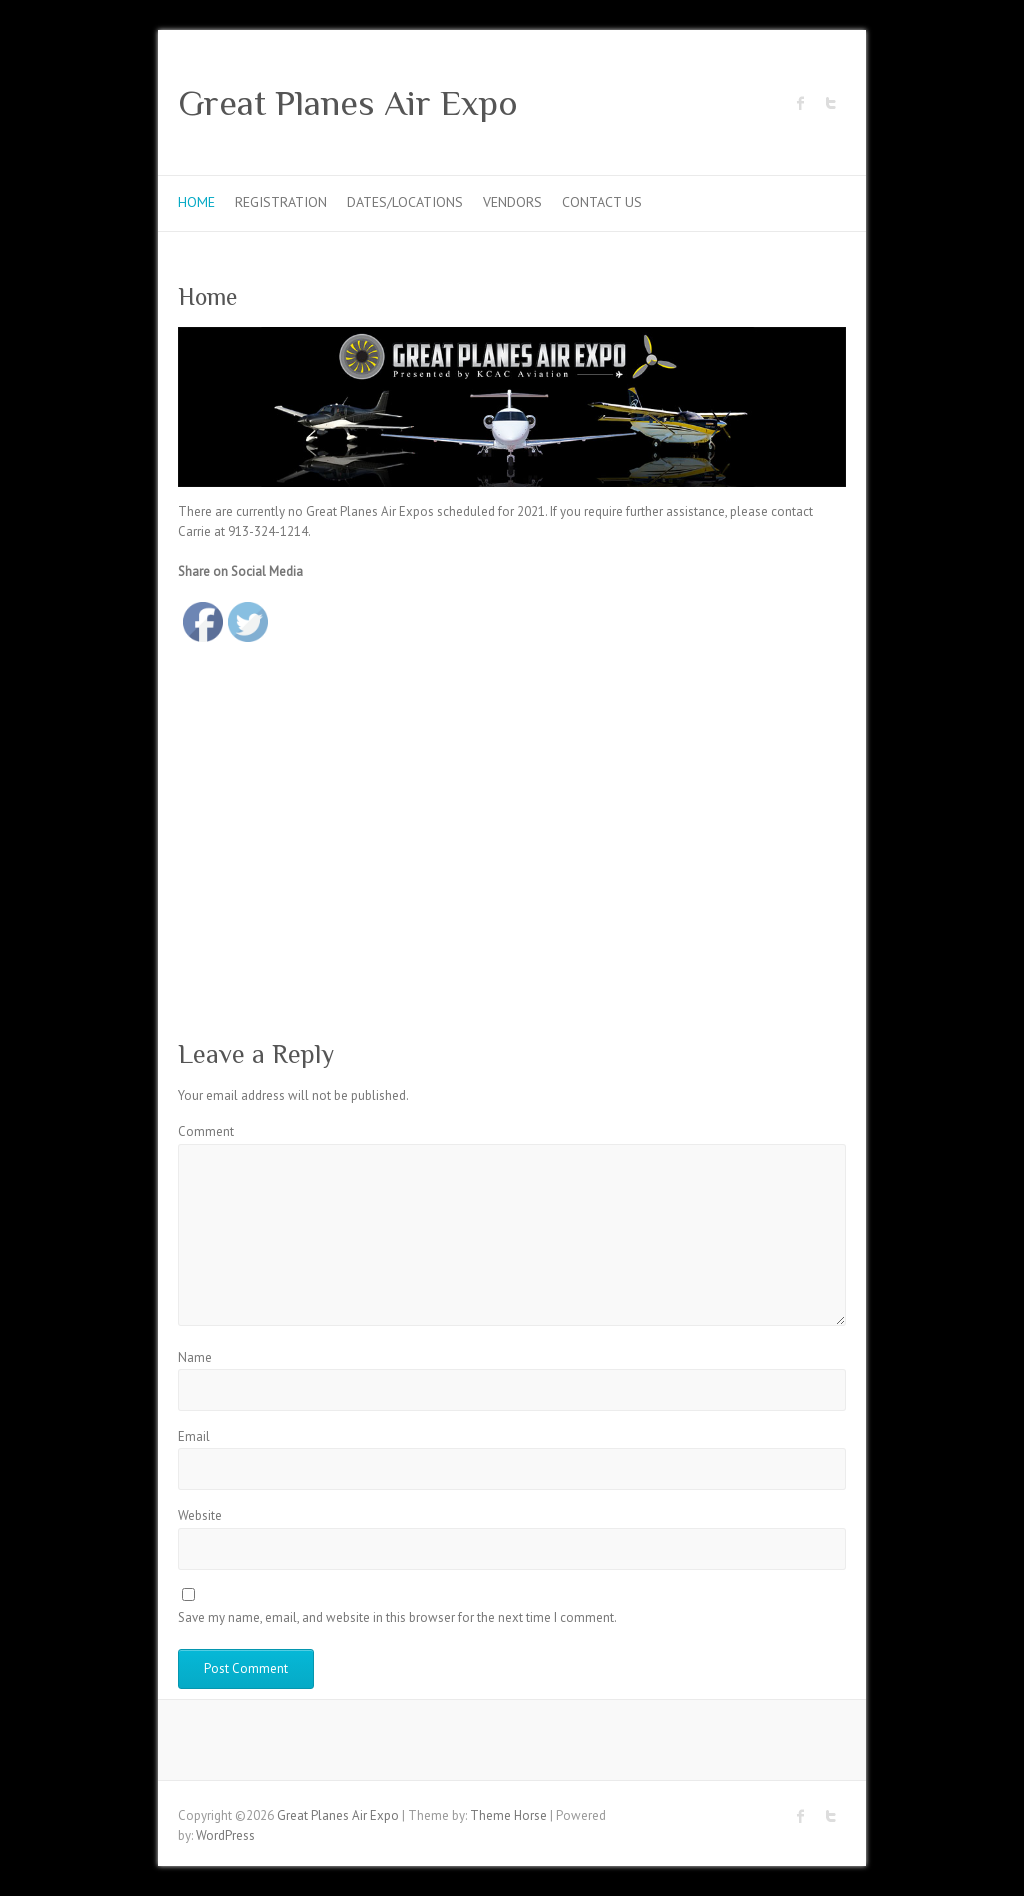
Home (196, 202)
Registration (281, 202)
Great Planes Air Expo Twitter (831, 103)
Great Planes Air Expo (348, 103)
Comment (206, 1131)
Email (194, 1436)
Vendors (512, 202)
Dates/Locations (405, 202)
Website (200, 1515)
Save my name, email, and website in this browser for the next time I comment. (397, 1617)
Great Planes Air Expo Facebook (801, 103)
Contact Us (602, 202)
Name (195, 1357)
